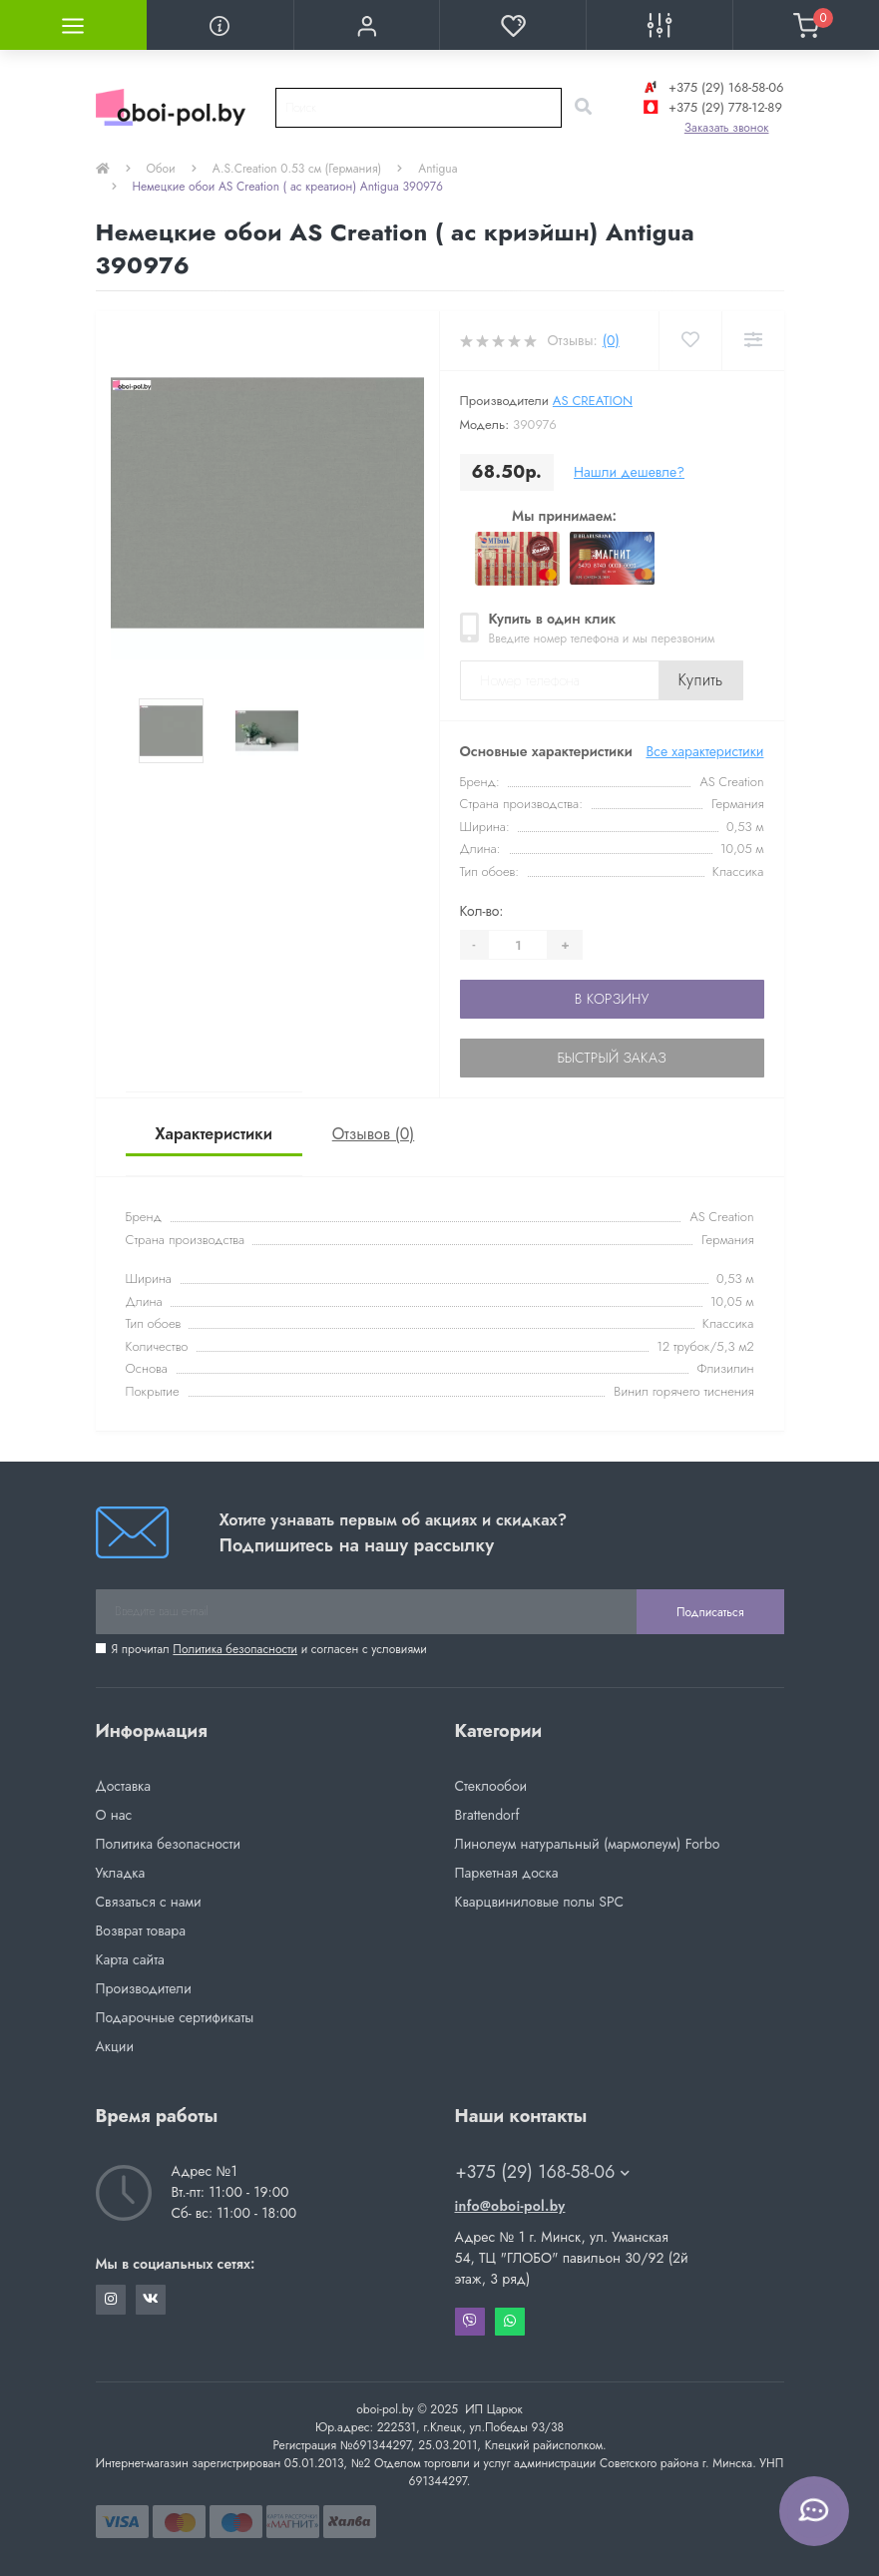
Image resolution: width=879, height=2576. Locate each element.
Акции (115, 2046)
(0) (611, 340)
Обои (161, 169)
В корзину (612, 999)
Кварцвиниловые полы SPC (540, 1902)
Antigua (437, 169)
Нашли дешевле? (629, 472)
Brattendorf (487, 1815)
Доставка (123, 1786)
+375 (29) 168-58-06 (712, 87)
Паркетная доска (507, 1873)
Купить (700, 679)
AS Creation (593, 400)
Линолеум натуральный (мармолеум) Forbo (587, 1844)
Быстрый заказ (611, 1058)
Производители (144, 1988)
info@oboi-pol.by (510, 2206)
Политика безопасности (235, 1649)
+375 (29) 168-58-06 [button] (543, 2172)
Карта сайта (130, 1959)
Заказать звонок (726, 128)
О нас (114, 1815)
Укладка (121, 1873)
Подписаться (709, 1612)
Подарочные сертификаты (175, 2017)
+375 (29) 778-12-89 (711, 107)
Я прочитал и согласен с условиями (269, 1649)
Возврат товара (141, 1930)
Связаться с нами (149, 1902)
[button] (366, 25)
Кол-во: (482, 911)
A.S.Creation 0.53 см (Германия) (297, 169)
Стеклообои (491, 1786)
